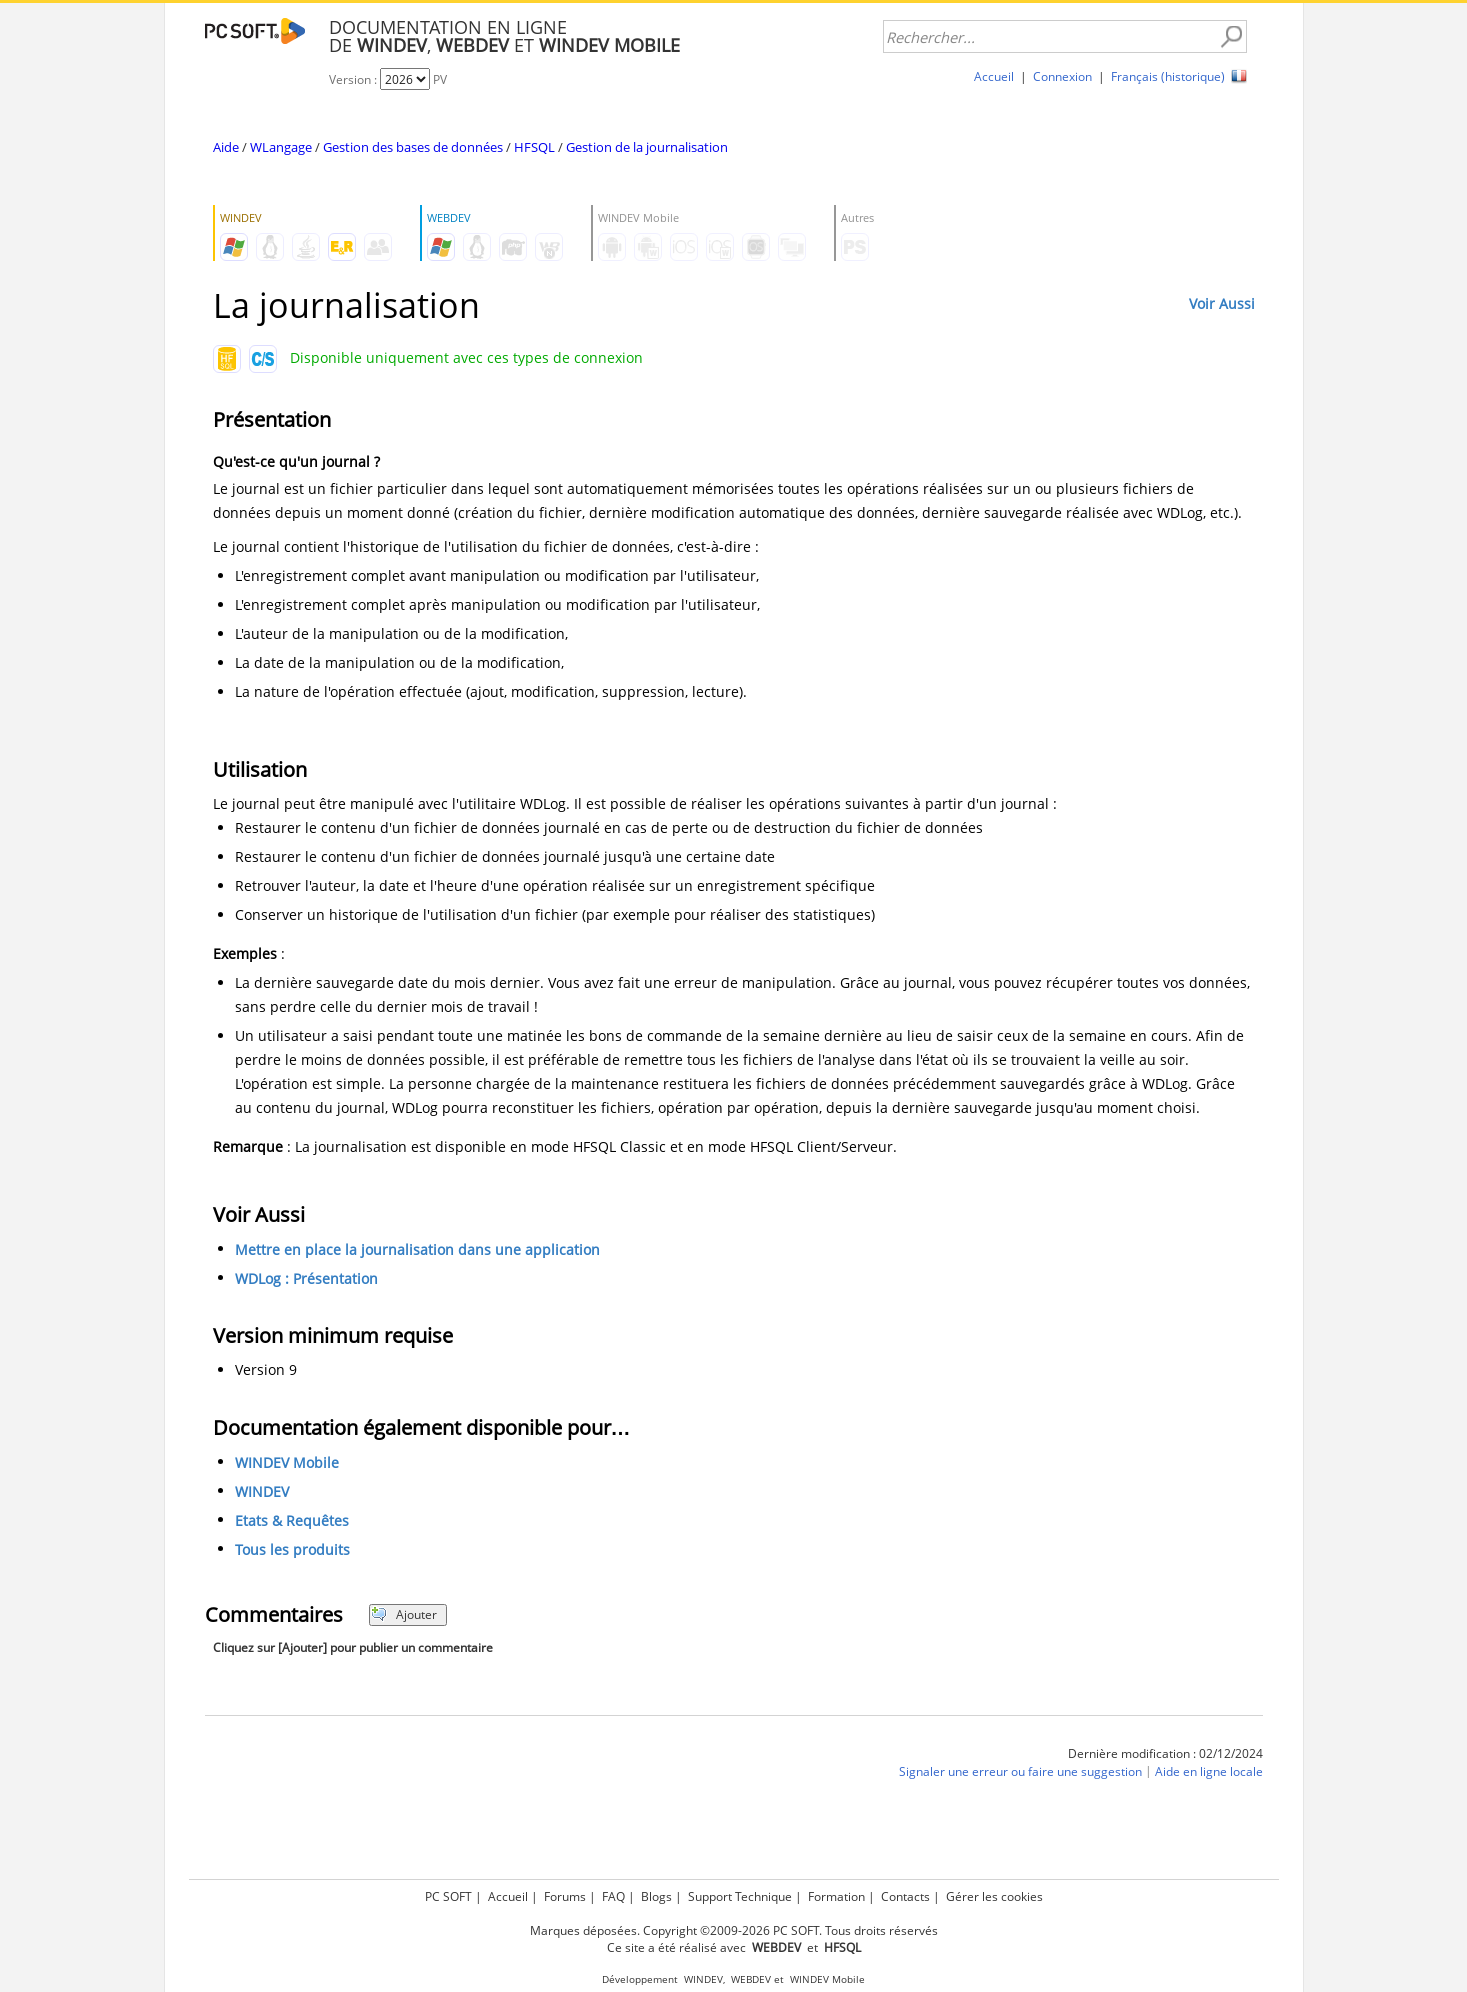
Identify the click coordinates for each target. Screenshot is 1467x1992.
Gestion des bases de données (413, 147)
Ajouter (404, 1614)
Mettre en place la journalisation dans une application (417, 1249)
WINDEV (262, 1491)
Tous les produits (292, 1549)
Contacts (905, 1896)
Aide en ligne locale (1209, 1771)
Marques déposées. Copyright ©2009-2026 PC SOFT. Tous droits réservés (734, 1930)
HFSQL (534, 147)
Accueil (994, 76)
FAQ (613, 1896)
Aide (226, 147)
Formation (836, 1896)
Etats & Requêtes (292, 1520)
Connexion (1062, 76)
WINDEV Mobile (287, 1462)
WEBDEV (751, 1979)
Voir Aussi (1222, 303)
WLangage (281, 147)
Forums (565, 1896)
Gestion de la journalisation (647, 147)
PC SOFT (448, 1896)
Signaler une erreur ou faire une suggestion (1020, 1771)
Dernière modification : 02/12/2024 (1165, 1753)
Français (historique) (1168, 76)
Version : (354, 79)
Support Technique (740, 1896)
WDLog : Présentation (306, 1278)
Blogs (656, 1896)
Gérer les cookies (994, 1896)
